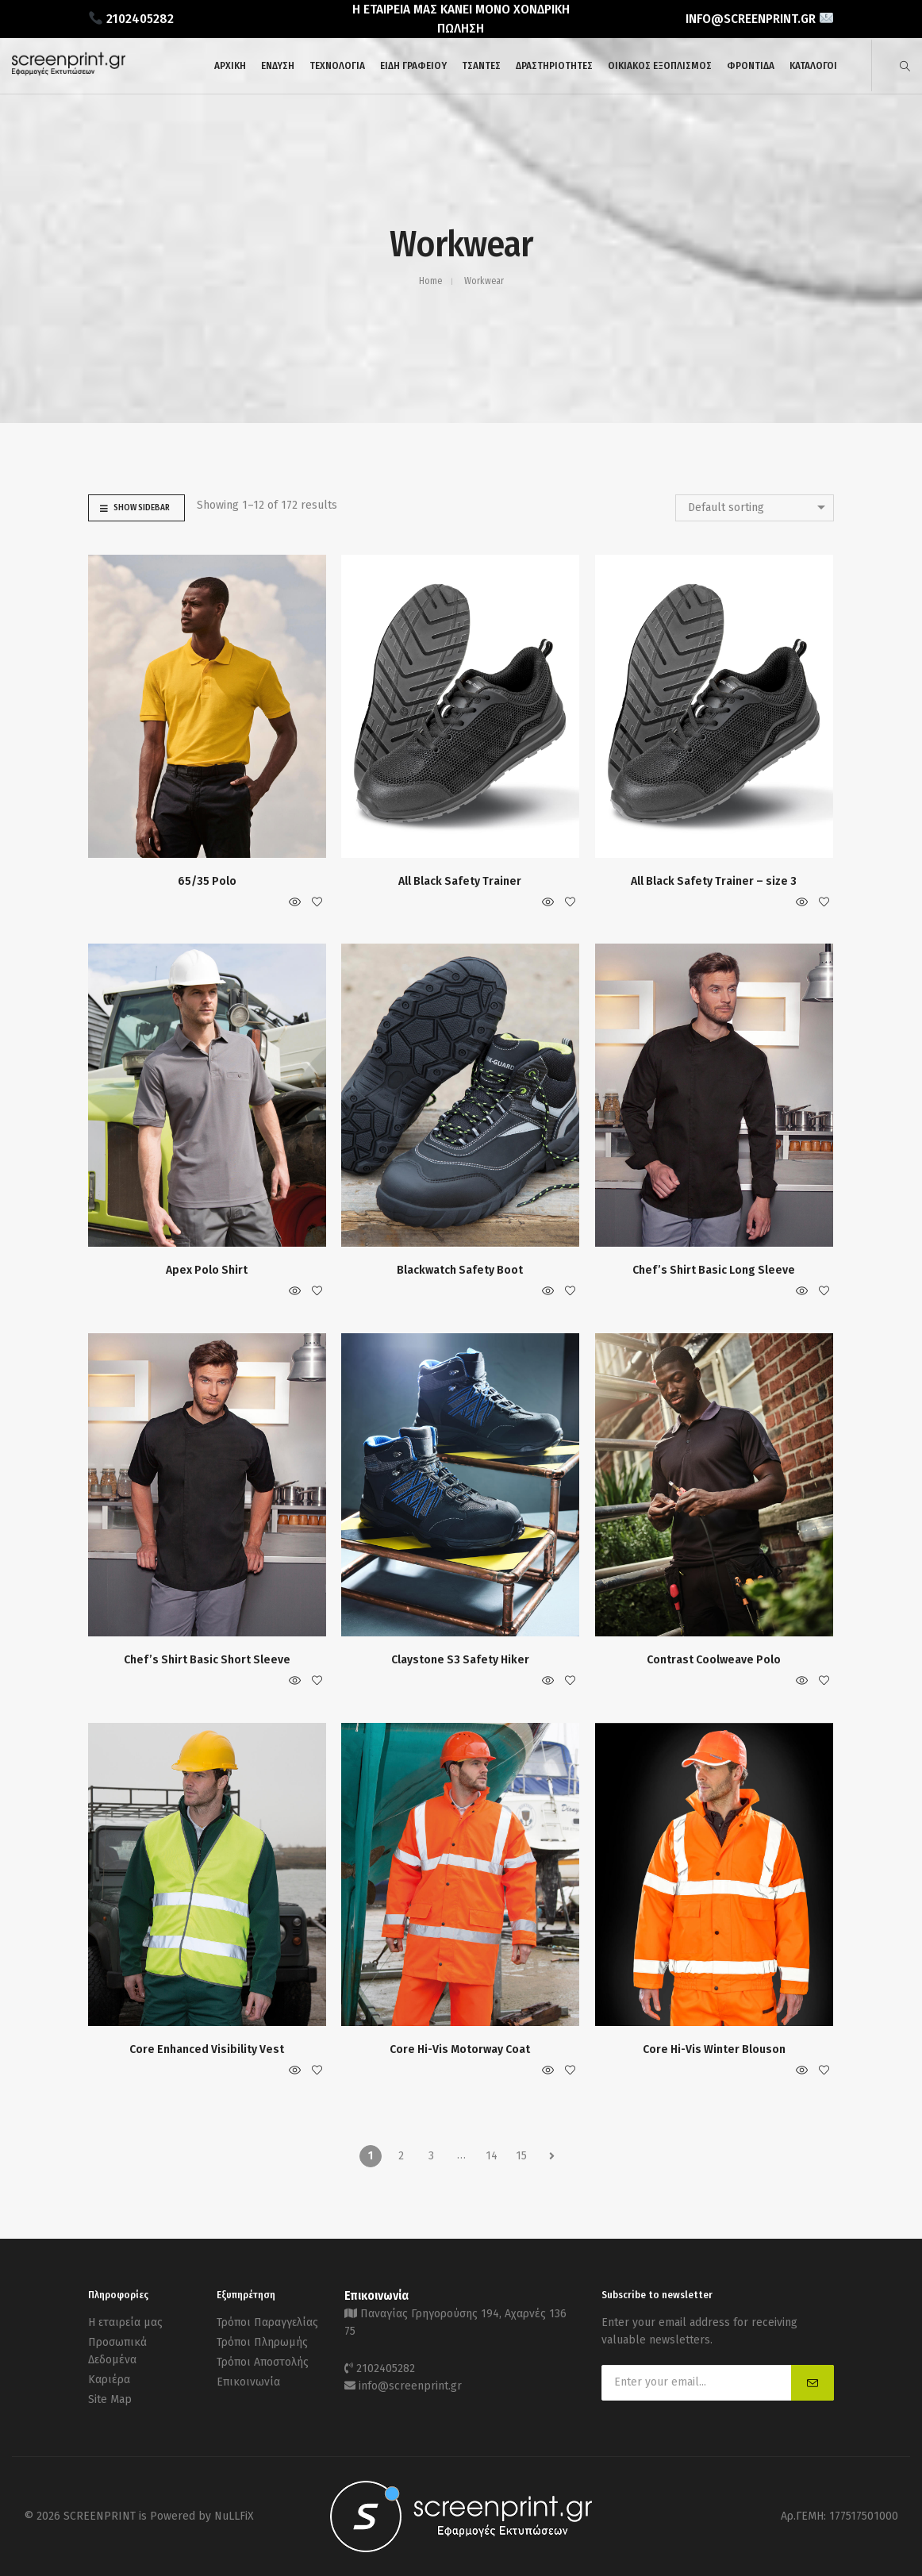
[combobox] (754, 507)
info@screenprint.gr (410, 2386)
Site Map (110, 2399)
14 (491, 2156)
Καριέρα (109, 2379)
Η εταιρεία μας (125, 2322)
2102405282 (385, 2368)
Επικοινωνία (248, 2382)
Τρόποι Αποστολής (263, 2362)
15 (521, 2156)
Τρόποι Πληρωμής (262, 2342)
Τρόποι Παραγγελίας (267, 2322)
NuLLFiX (234, 2516)
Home (430, 280)
